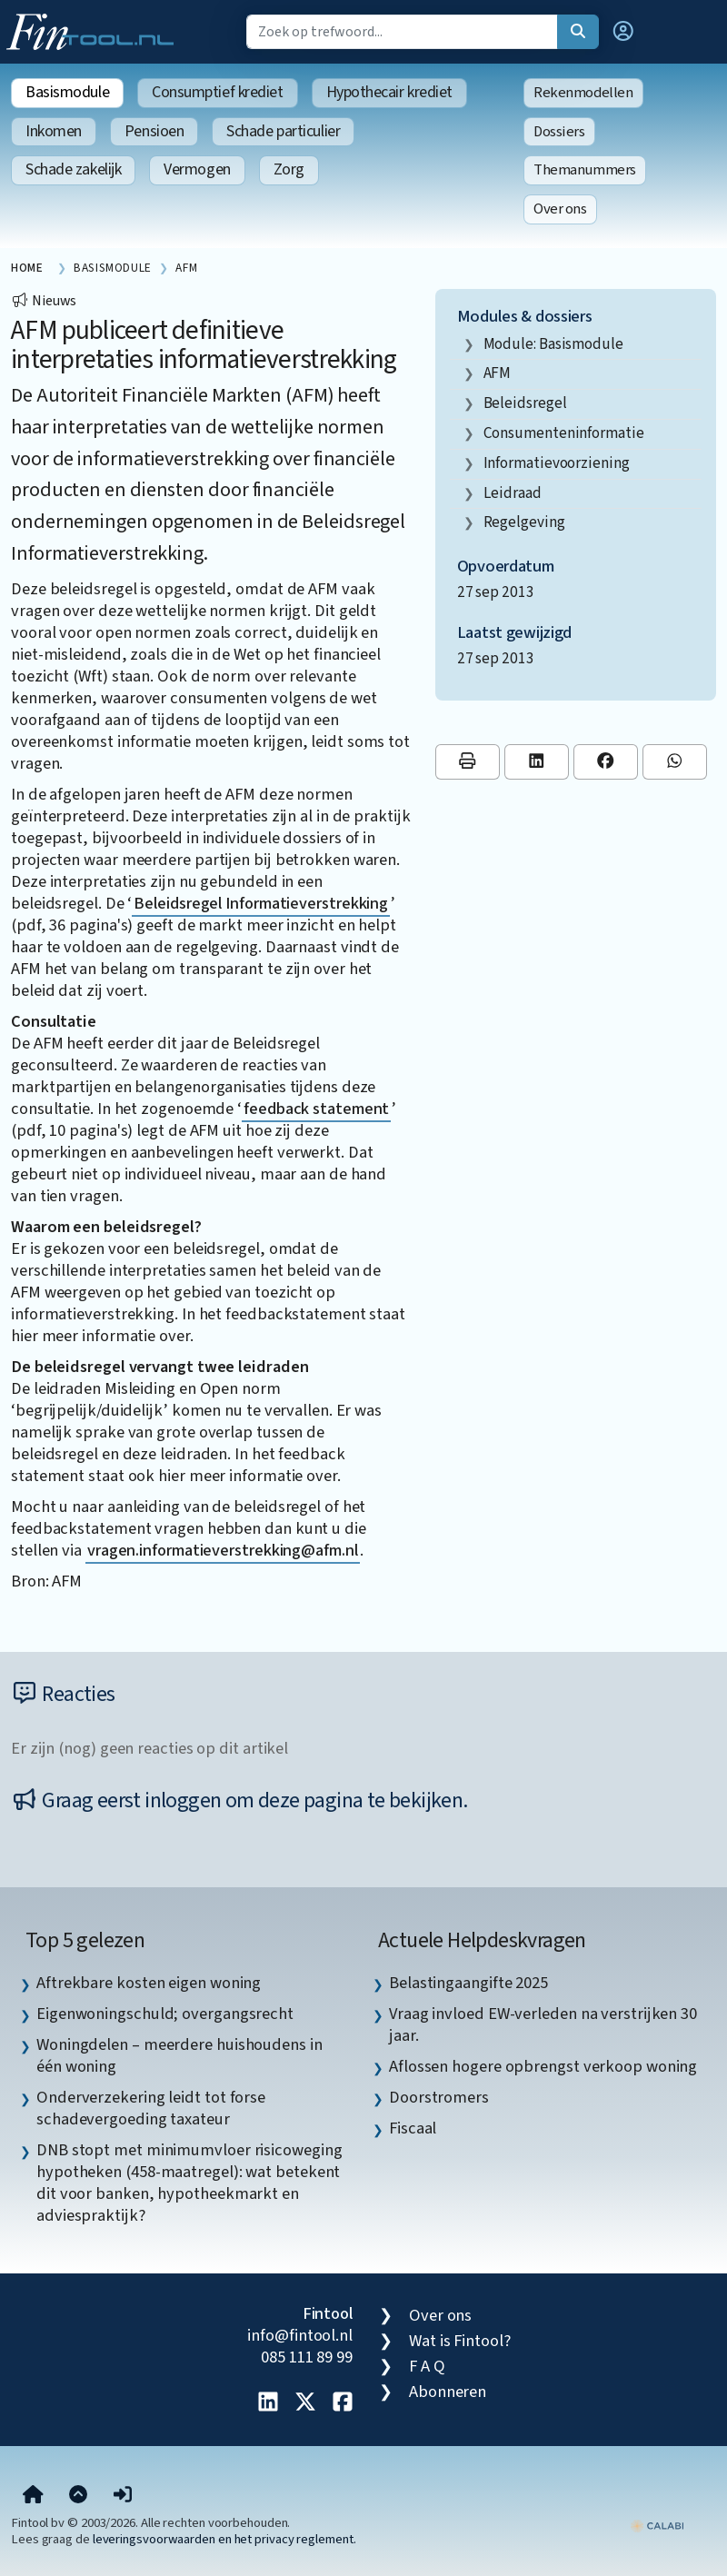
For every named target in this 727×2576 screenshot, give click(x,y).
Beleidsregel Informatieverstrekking (261, 903)
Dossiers (559, 132)
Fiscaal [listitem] (412, 2128)
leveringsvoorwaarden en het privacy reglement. (224, 2539)
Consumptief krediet (217, 92)
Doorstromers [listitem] (439, 2097)
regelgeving (524, 522)
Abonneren (447, 2391)
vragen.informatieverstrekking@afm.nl (222, 1550)
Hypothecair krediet (389, 92)
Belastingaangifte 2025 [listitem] (468, 1982)
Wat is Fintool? (460, 2340)
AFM (497, 373)
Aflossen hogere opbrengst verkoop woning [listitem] (543, 2066)
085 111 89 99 (307, 2357)
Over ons (560, 209)
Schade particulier (283, 131)
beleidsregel (525, 403)
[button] (623, 32)
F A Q (427, 2366)
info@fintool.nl (300, 2335)
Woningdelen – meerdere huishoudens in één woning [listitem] (179, 2055)
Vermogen (197, 169)
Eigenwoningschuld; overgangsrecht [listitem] (165, 2013)
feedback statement (316, 1108)
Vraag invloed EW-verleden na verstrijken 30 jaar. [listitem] (543, 2024)
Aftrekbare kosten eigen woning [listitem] (148, 1982)
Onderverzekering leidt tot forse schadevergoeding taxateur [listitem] (150, 2108)
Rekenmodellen (583, 93)
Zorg (289, 169)
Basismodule (67, 92)
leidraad (512, 493)
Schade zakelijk (73, 169)
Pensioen (154, 131)
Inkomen (53, 131)
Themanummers (584, 170)
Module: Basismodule (553, 344)
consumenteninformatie (563, 433)
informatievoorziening (556, 463)
